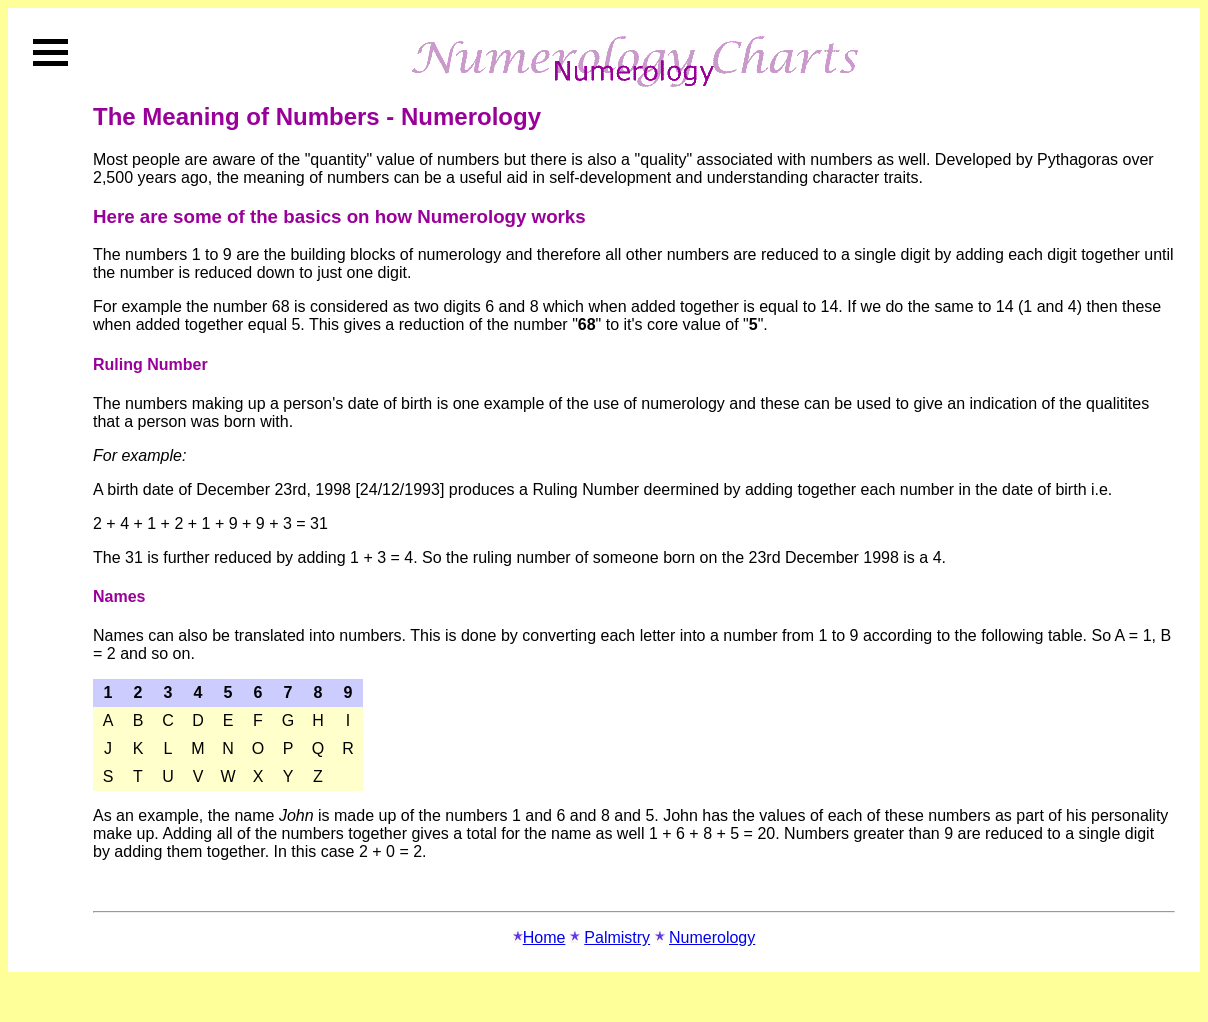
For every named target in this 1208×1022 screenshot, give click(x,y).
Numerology (712, 937)
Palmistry (617, 937)
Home (544, 937)
